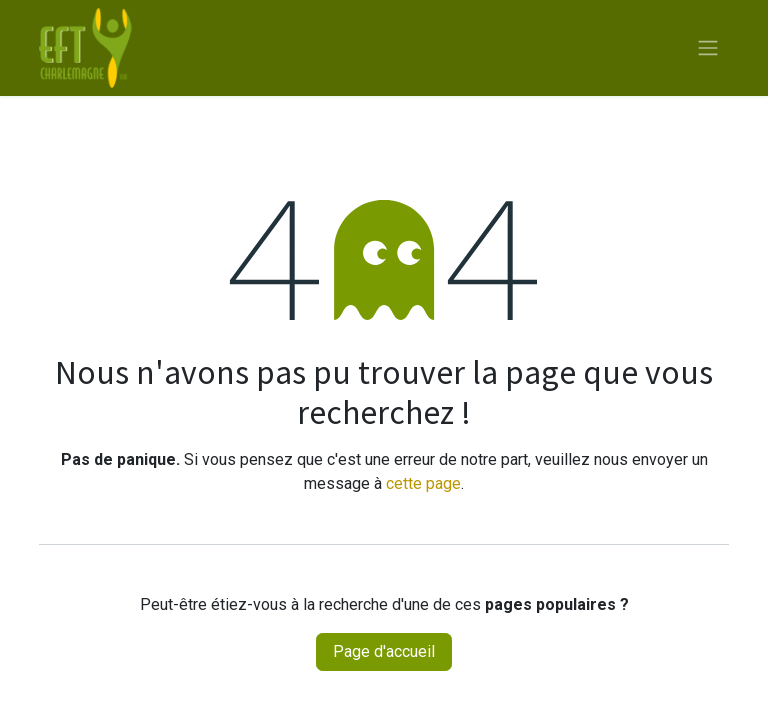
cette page (423, 483)
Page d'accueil (384, 651)
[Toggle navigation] (708, 48)
